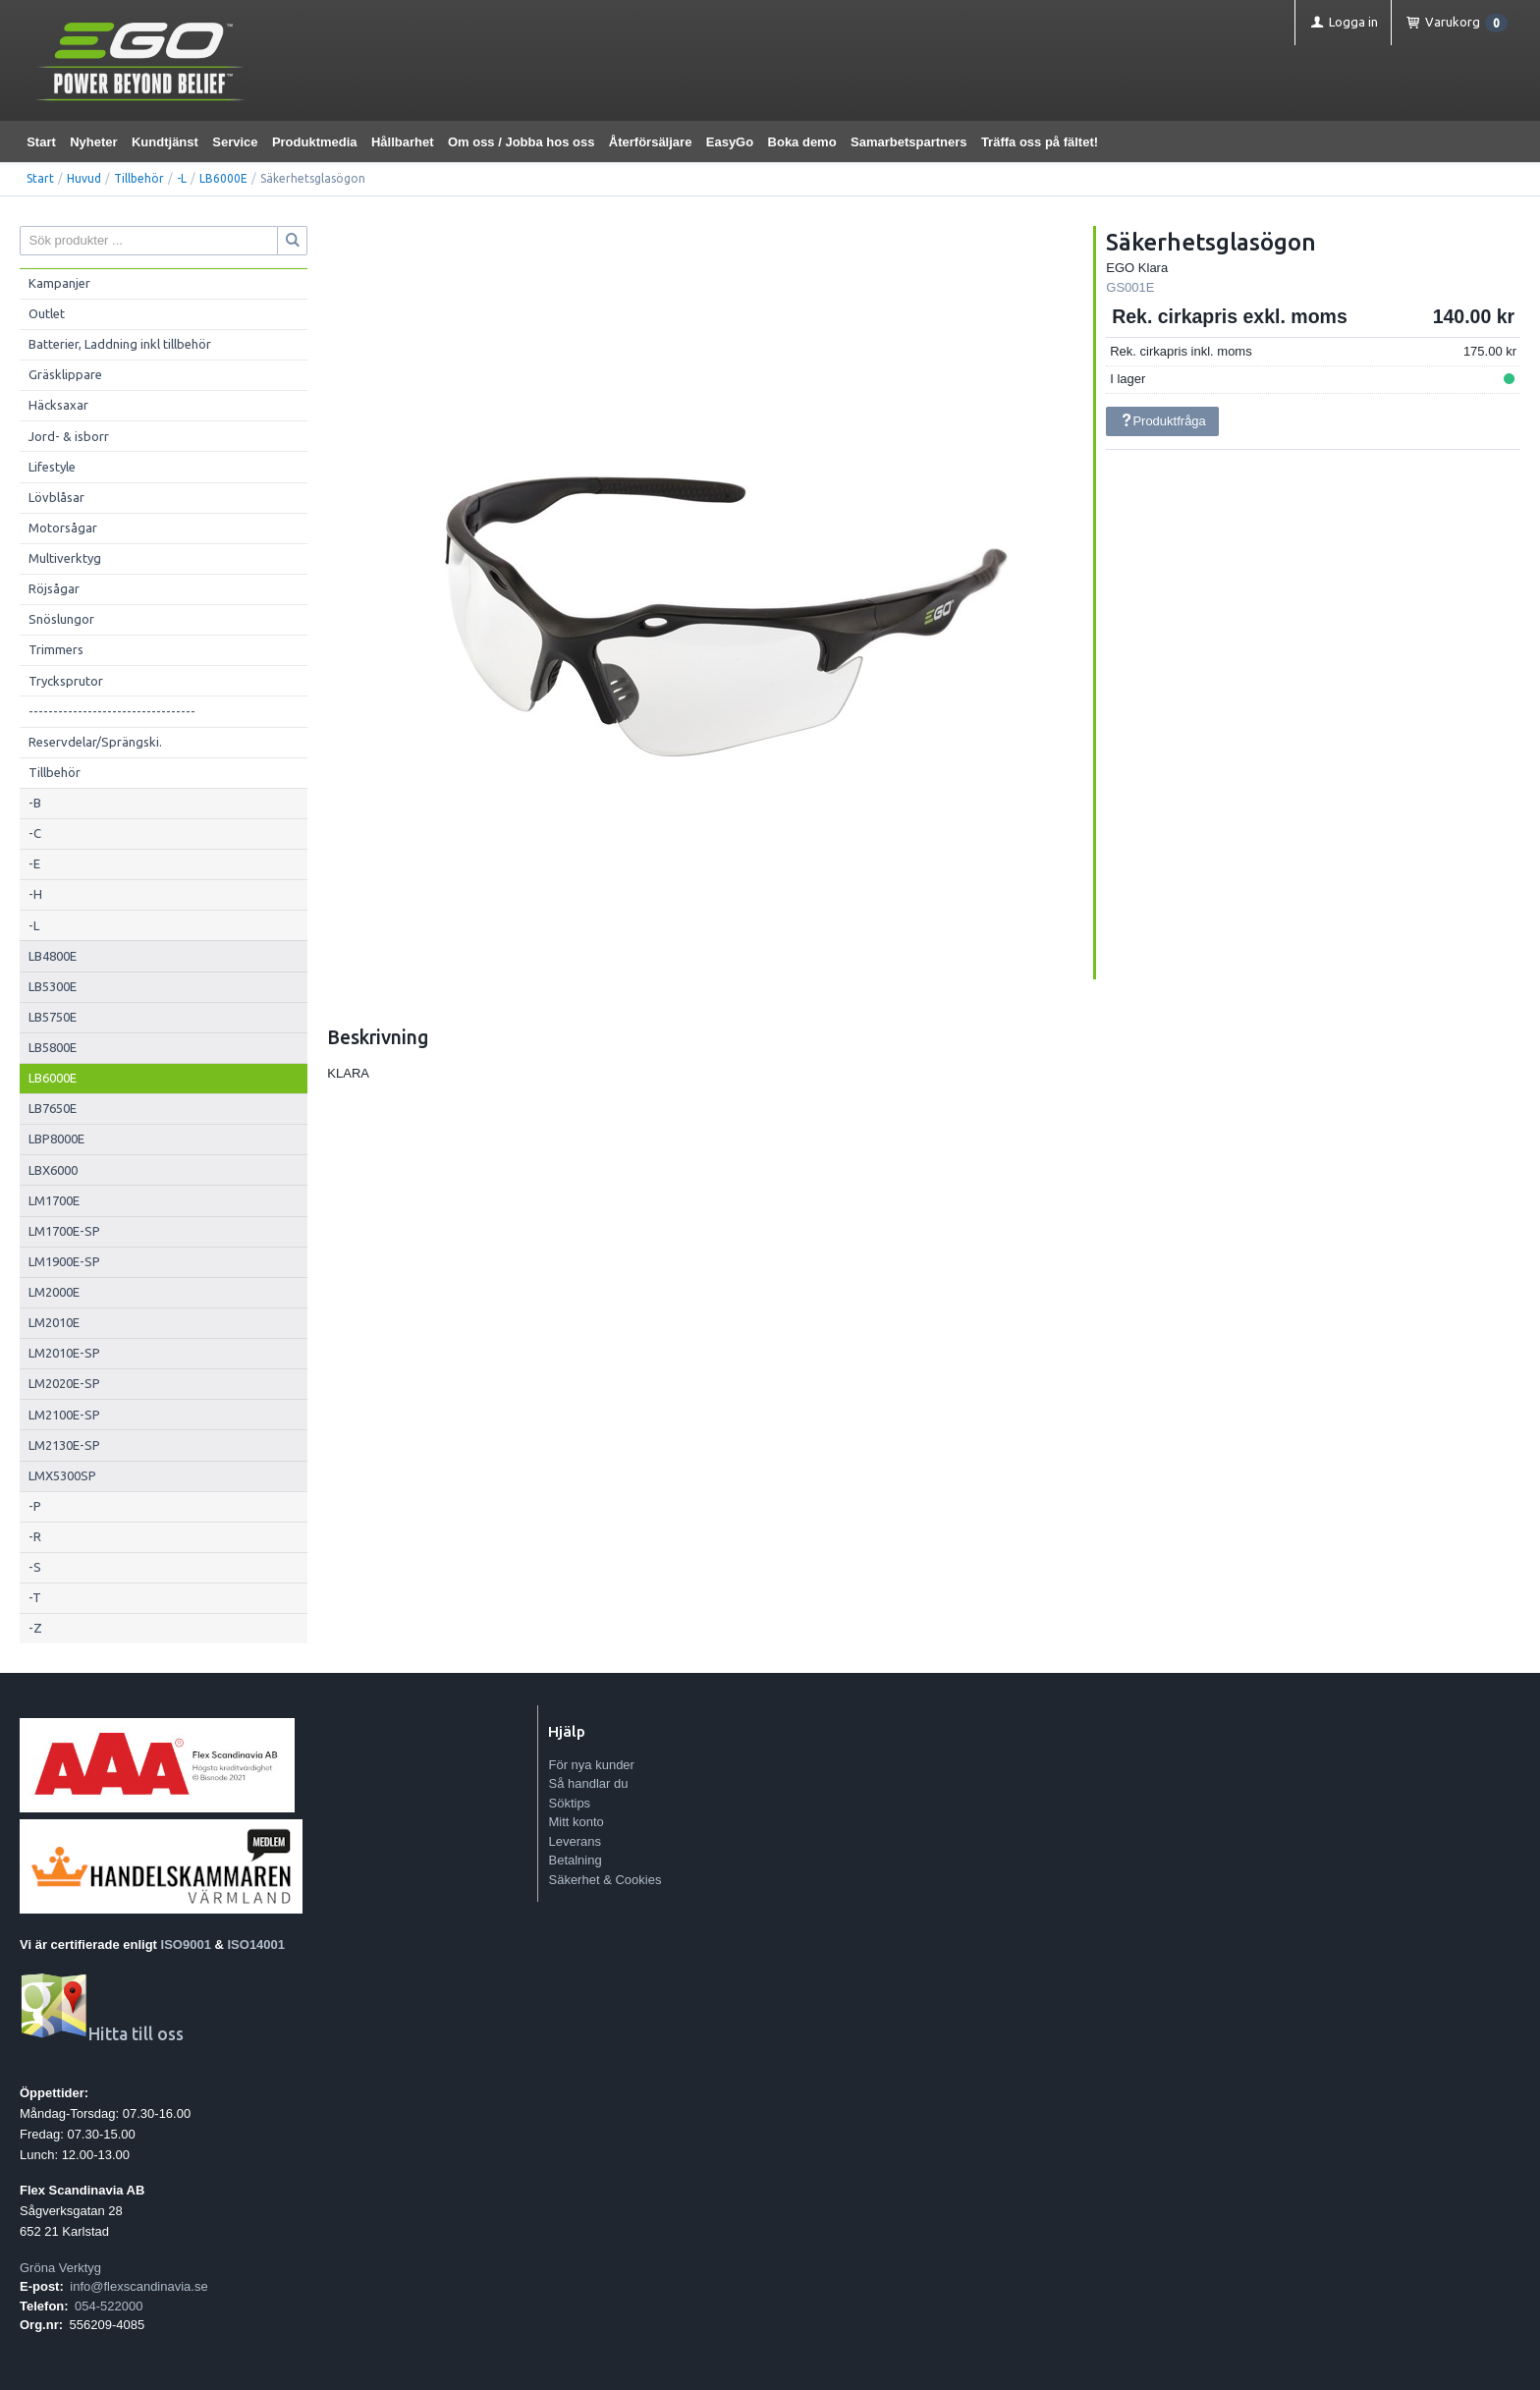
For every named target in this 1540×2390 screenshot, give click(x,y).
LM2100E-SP (64, 1414)
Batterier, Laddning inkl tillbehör (119, 344)
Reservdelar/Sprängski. (95, 742)
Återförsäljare (650, 142)
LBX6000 (53, 1170)
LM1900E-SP (64, 1261)
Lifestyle (52, 466)
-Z (35, 1628)
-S (34, 1567)
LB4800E (52, 956)
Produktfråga (1163, 421)
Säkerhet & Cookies (604, 1879)
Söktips (569, 1803)
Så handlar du (588, 1783)
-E (34, 863)
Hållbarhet (402, 142)
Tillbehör (139, 178)
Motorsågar (62, 527)
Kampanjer (59, 283)
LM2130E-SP (64, 1445)
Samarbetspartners (909, 142)
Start (41, 142)
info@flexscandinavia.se (138, 2286)
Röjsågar (54, 588)
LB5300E (52, 986)
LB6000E (223, 178)
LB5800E (52, 1047)
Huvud (84, 178)
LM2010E (54, 1322)
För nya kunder (590, 1764)
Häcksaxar (58, 405)
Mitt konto (575, 1821)
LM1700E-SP (64, 1231)
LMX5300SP (62, 1475)
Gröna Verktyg (60, 2267)
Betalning (574, 1860)
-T (34, 1597)
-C (34, 833)
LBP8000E (56, 1138)
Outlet (46, 313)
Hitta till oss (102, 2034)
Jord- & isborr (68, 436)
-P (34, 1506)
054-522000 (108, 2306)
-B (34, 802)
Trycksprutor (65, 681)
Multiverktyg (64, 558)
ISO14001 (257, 1944)
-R (34, 1536)
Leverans (574, 1841)
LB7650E (52, 1108)
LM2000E (54, 1292)
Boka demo (802, 142)
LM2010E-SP (64, 1353)
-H (35, 894)
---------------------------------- (111, 711)
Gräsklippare (65, 374)
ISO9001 (186, 1944)
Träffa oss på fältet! (1039, 142)
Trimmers (55, 649)
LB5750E (52, 1017)
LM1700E (54, 1200)
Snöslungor (61, 619)
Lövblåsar (56, 497)
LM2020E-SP (64, 1383)
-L (182, 178)
